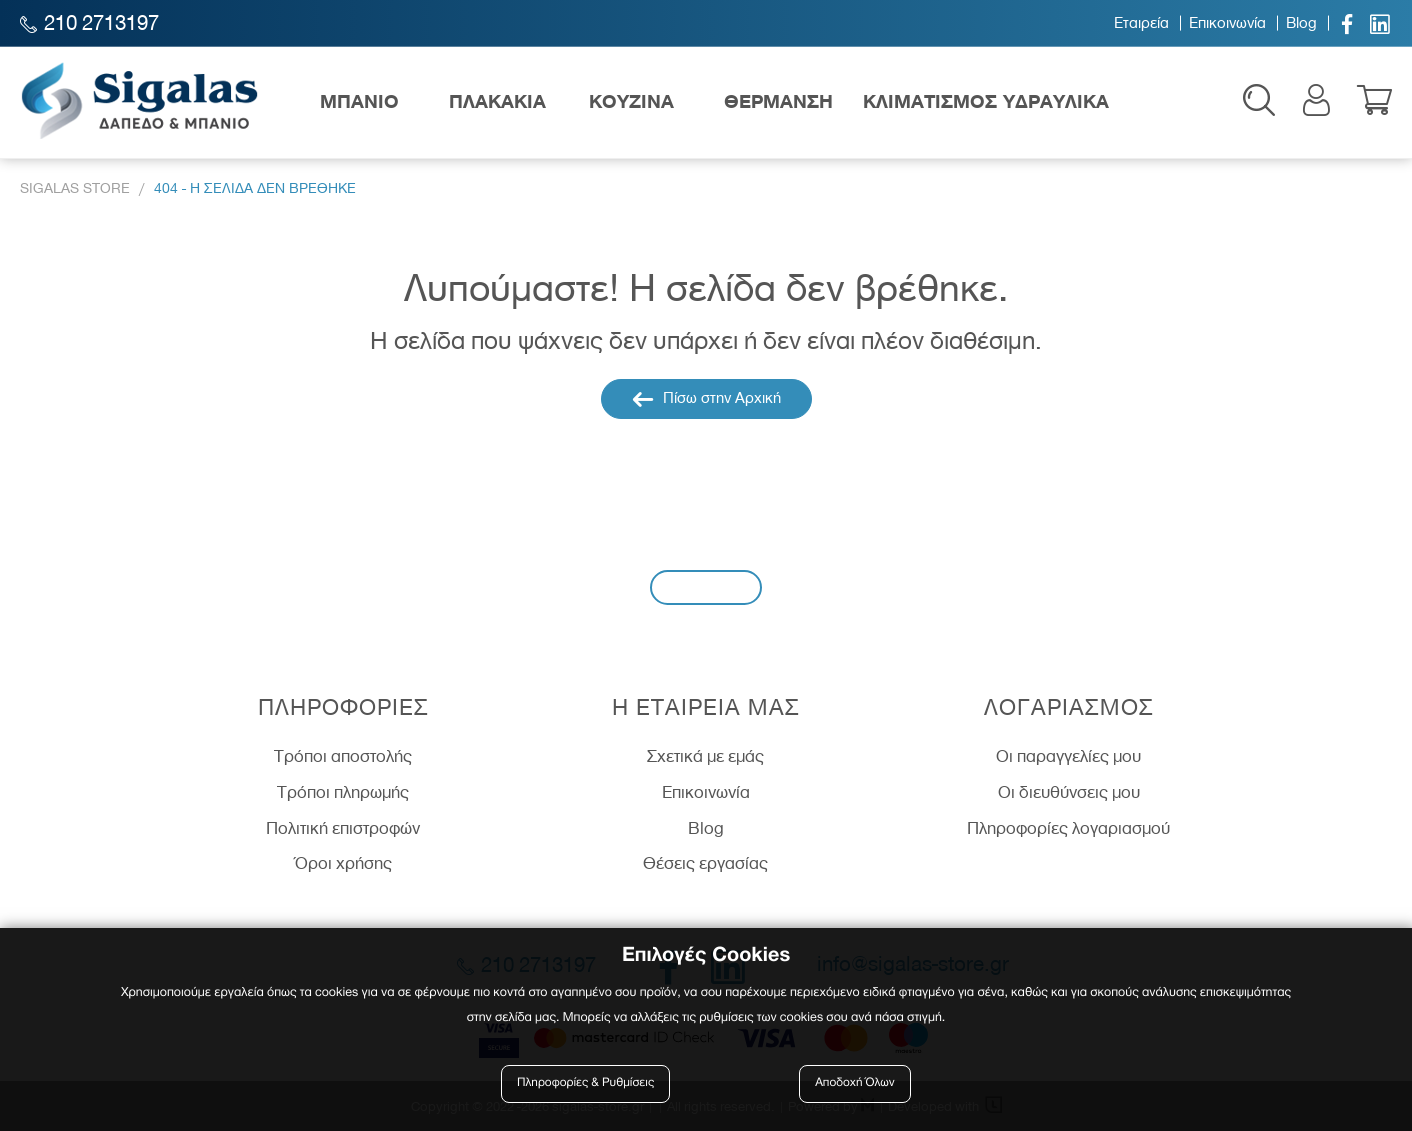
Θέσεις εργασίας (705, 863)
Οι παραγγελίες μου (1068, 756)
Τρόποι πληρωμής (343, 792)
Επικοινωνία (1227, 23)
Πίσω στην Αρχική (706, 399)
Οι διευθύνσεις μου (1069, 792)
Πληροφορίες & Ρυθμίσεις (585, 1083)
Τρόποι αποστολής (343, 756)
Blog (1301, 23)
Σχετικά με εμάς (705, 756)
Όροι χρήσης (343, 863)
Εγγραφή (706, 586)
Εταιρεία (1141, 23)
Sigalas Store (75, 188)
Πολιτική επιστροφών (343, 828)
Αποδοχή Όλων (855, 1083)
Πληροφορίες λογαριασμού (1068, 828)
